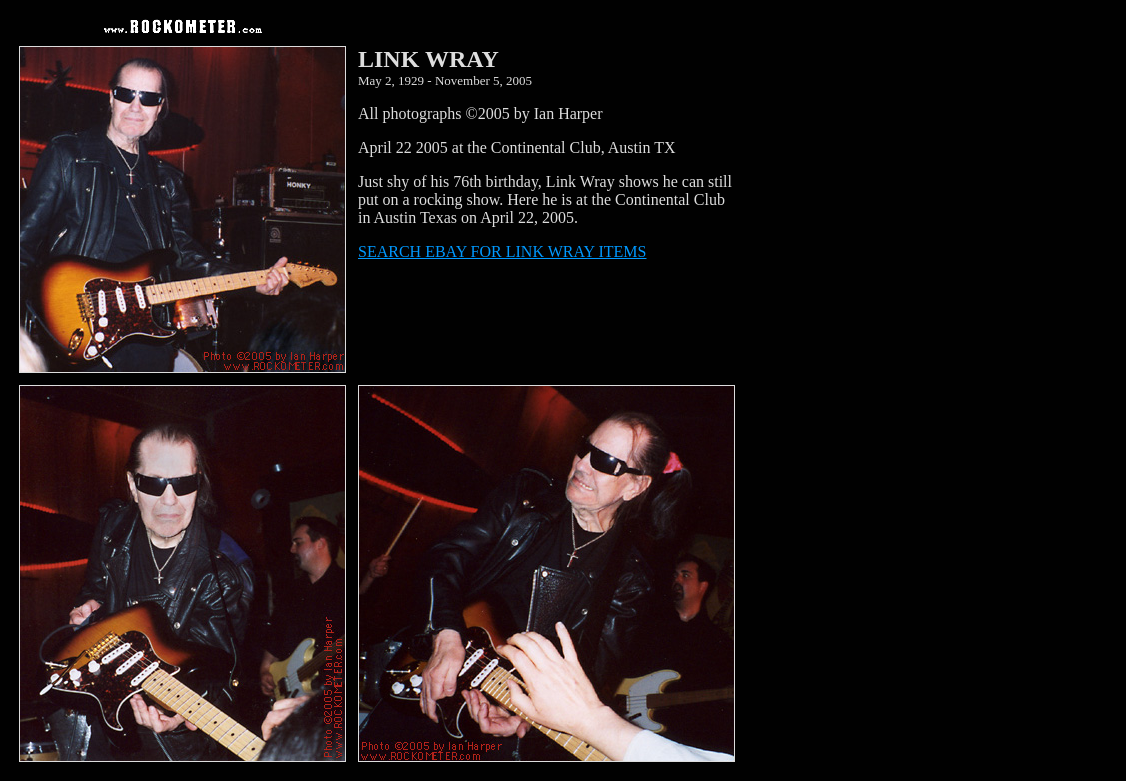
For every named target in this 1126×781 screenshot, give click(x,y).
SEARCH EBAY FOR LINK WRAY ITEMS (502, 251)
